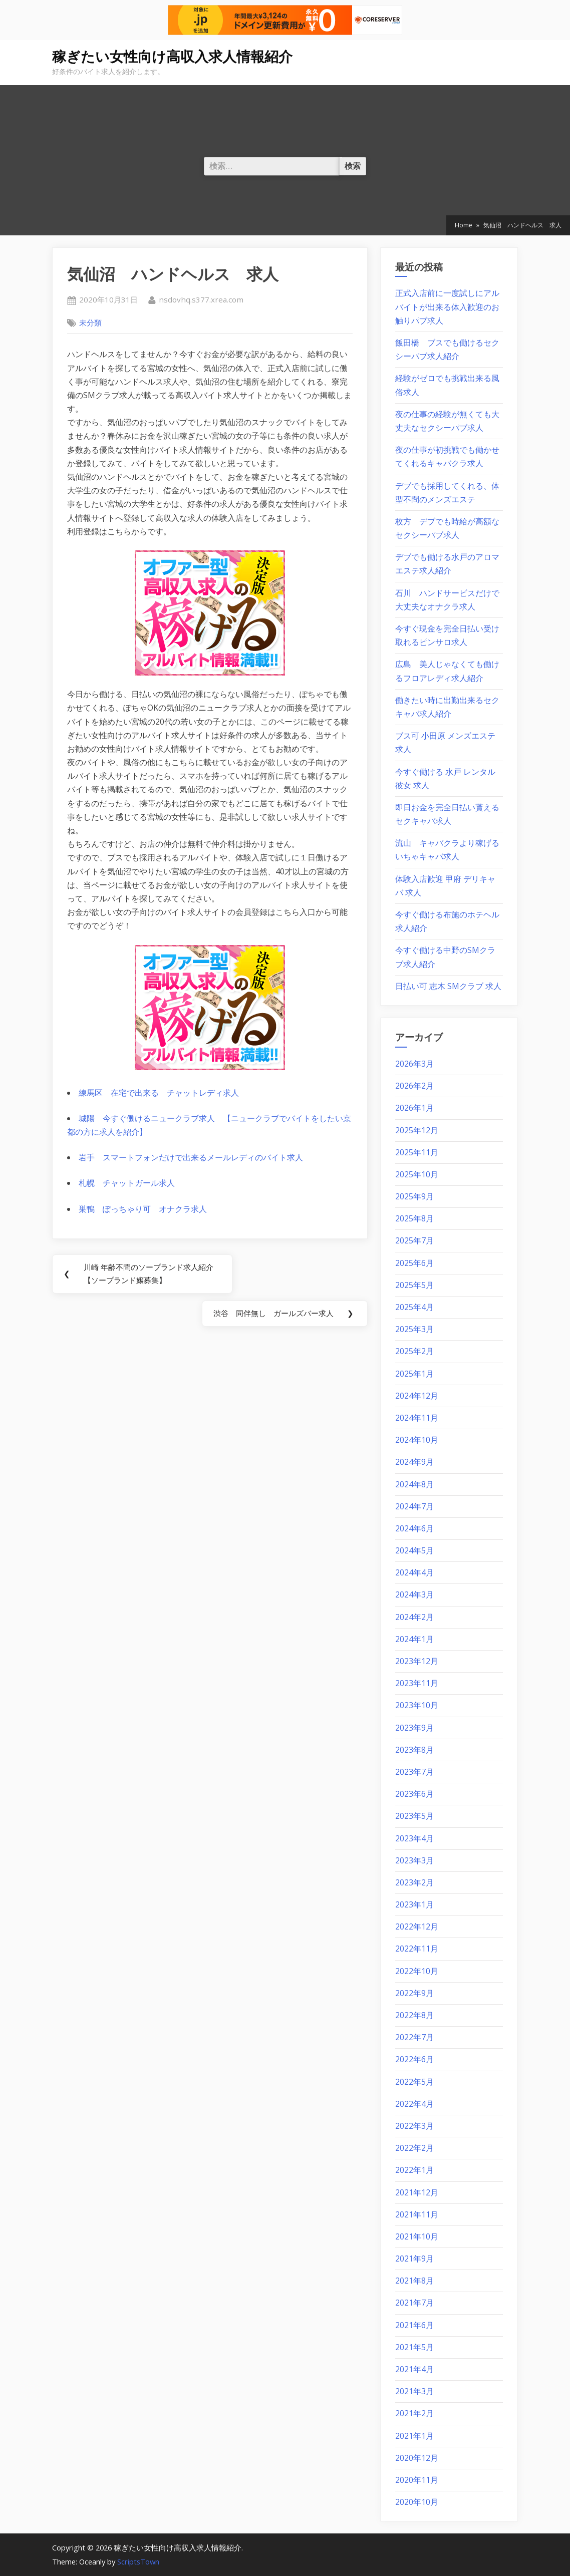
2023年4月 (414, 1838)
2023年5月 (414, 1815)
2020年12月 (416, 2457)
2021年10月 (416, 2236)
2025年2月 (414, 1351)
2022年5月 (414, 2081)
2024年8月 (414, 1484)
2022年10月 (416, 1971)
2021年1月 (414, 2435)
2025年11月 (416, 1152)
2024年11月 (416, 1417)
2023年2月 (414, 1882)
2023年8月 (414, 1749)
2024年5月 (414, 1550)
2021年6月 (414, 2325)
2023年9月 (414, 1727)
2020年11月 (416, 2479)
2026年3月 (414, 1063)
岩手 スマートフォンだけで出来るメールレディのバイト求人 (191, 1157)
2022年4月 (414, 2103)
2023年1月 (414, 1904)
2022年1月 (414, 2169)
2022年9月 (414, 1993)
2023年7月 (414, 1771)
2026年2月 (414, 1085)
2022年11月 (416, 1948)
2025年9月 (414, 1196)
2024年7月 (414, 1506)
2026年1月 (414, 1107)
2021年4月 (414, 2369)
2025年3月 (414, 1329)
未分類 (90, 322)
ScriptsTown (138, 2561)
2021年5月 (414, 2347)
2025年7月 (414, 1240)
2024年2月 (414, 1617)
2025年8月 (414, 1218)
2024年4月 (414, 1572)
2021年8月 (414, 2280)
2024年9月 (414, 1461)
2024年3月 (414, 1594)
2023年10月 (416, 1705)
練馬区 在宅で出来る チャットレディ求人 (159, 1092)
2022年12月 (416, 1926)
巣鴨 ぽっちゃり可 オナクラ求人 (143, 1208)
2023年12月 (416, 1661)
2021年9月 (414, 2258)
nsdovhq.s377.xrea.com (201, 298)
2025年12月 (416, 1130)
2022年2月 (414, 2147)
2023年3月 (414, 1860)
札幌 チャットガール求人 (127, 1182)
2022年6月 (414, 2059)
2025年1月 (414, 1373)
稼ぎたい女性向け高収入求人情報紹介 (172, 57)
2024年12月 (416, 1395)
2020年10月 (416, 2501)
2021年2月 (414, 2413)
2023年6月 (414, 1793)
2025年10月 (416, 1174)
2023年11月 (416, 1683)
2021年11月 (416, 2214)
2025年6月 (414, 1262)
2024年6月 (414, 1528)
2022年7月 (414, 2037)
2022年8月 (414, 2015)
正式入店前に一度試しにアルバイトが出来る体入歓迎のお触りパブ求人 (447, 306)
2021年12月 (416, 2192)
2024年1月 (414, 1639)
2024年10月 (416, 1439)
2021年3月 (414, 2391)
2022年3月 (414, 2125)
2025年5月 (414, 1285)
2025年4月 (414, 1307)
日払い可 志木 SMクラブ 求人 (448, 986)
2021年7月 (414, 2302)
